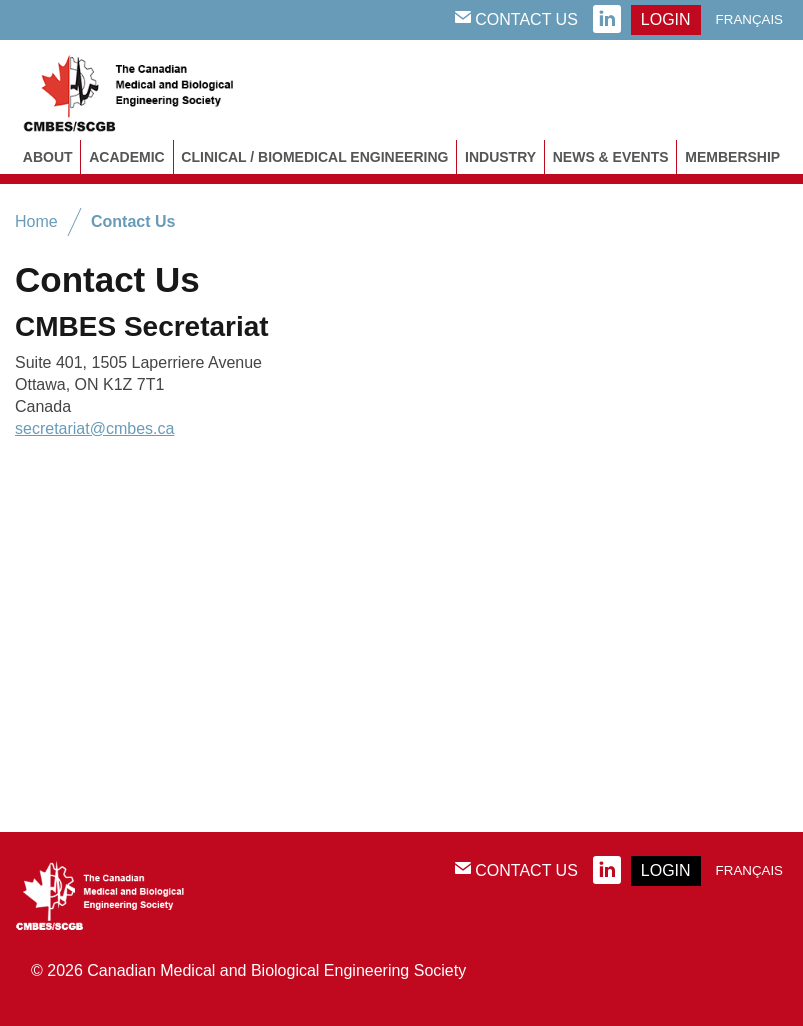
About (48, 157)
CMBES (150, 90)
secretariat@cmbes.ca (94, 428)
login (666, 19)
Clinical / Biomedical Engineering (314, 157)
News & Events (611, 157)
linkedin (607, 20)
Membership (732, 157)
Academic (126, 157)
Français (749, 19)
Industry (500, 157)
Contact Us (516, 19)
